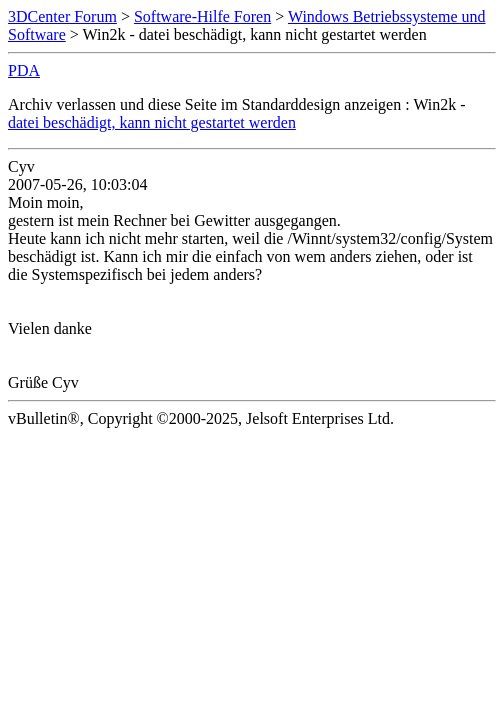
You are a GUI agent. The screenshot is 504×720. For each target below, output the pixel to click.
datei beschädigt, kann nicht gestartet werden (152, 122)
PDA (24, 70)
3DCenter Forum (62, 16)
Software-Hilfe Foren (202, 16)
